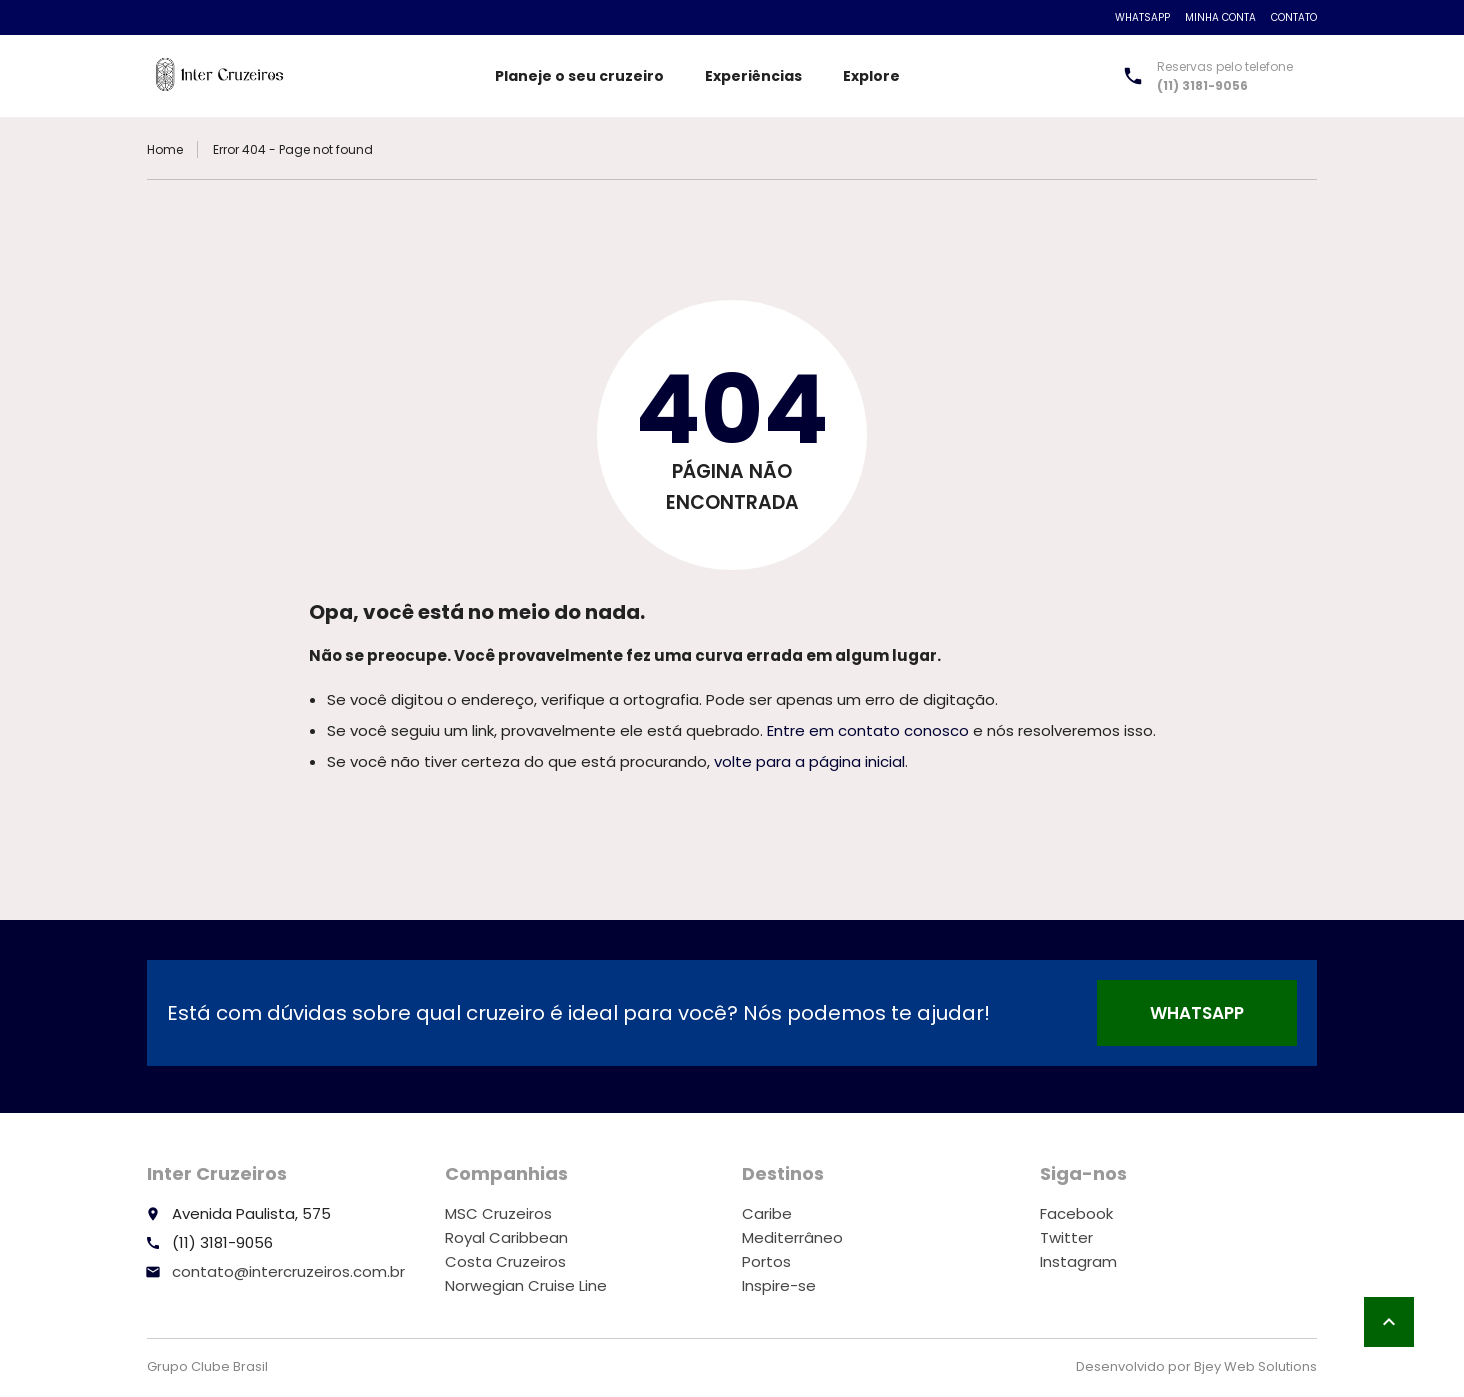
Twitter (1066, 1237)
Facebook (1076, 1213)
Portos (766, 1261)
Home (165, 149)
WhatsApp (1142, 17)
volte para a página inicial (809, 761)
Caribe (767, 1213)
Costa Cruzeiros (505, 1261)
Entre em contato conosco (868, 730)
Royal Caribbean (506, 1237)
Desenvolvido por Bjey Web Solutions (1196, 1366)
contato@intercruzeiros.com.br (288, 1271)
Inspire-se (779, 1285)
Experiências (753, 76)
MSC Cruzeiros (498, 1213)
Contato (1294, 17)
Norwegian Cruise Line (526, 1285)
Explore (871, 76)
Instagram (1078, 1261)
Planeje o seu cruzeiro (579, 76)
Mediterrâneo (792, 1237)
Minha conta (1220, 17)
